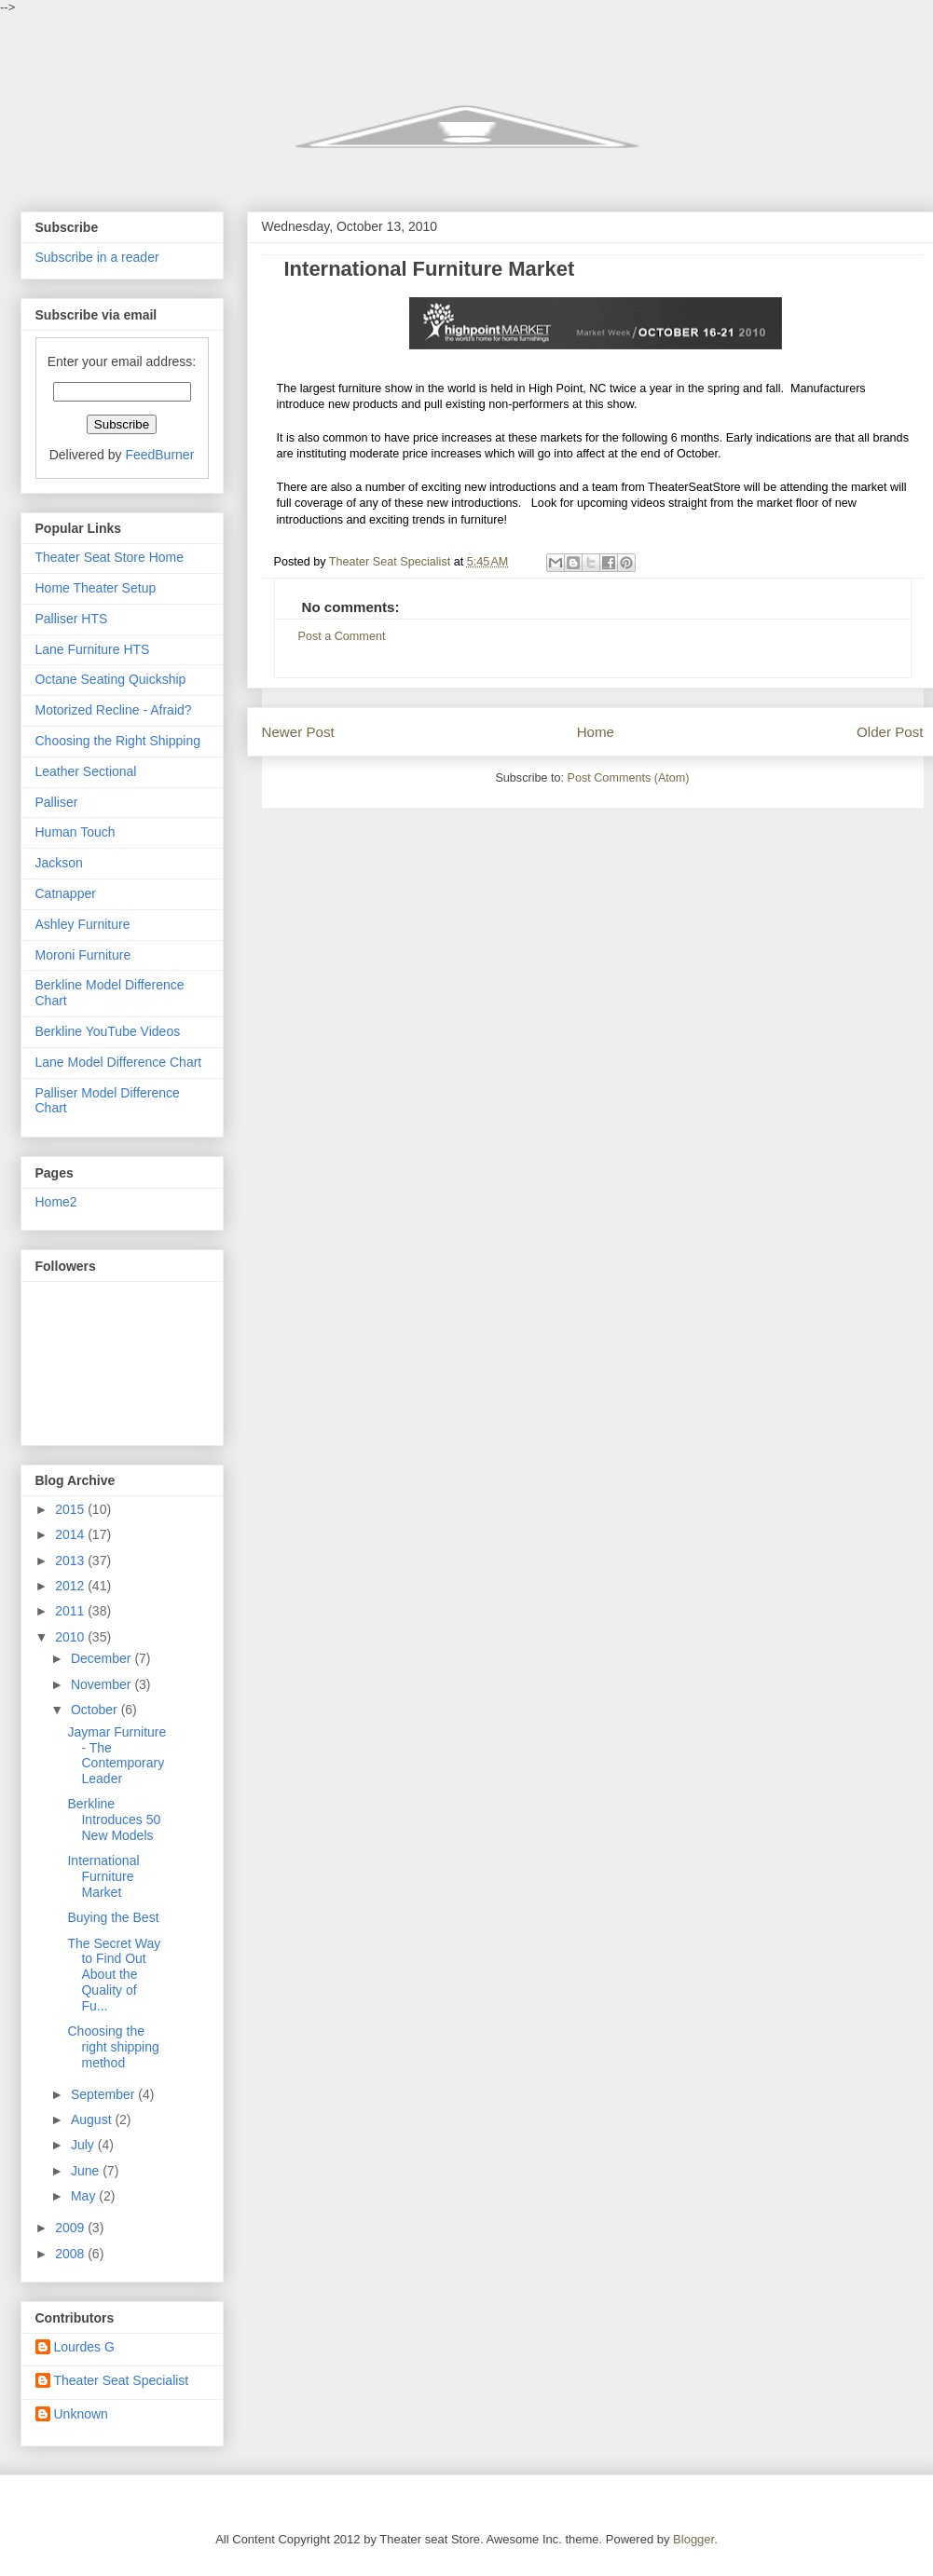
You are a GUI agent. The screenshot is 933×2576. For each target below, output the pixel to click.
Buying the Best (112, 1917)
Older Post (890, 732)
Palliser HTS (71, 618)
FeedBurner (159, 454)
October (96, 1709)
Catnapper (65, 893)
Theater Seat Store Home (110, 557)
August (93, 2119)
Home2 (56, 1201)
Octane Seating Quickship (110, 679)
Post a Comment (342, 636)
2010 (71, 1636)
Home (595, 732)
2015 (71, 1509)
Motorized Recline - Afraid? (113, 709)
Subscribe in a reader (97, 257)
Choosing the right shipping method (112, 2047)
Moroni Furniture (83, 954)
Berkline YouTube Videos (108, 1031)
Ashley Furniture (82, 924)
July (84, 2144)
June (87, 2170)
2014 (71, 1534)
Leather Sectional (86, 771)
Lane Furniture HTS (92, 649)
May (85, 2195)
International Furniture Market (103, 1876)
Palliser (56, 802)
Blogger (693, 2539)
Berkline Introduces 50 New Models (113, 1819)
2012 (71, 1585)
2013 (71, 1560)
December (102, 1658)
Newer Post (298, 732)
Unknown (81, 2413)
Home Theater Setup (96, 587)
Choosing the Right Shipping (117, 740)
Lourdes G (84, 2346)
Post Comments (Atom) (629, 777)
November (102, 1684)
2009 (71, 2227)
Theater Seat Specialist (121, 2380)
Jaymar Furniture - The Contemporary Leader (116, 1755)
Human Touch (75, 832)
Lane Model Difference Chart (118, 1062)
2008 (71, 2253)
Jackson (59, 862)
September (104, 2094)
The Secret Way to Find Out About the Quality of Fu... (113, 1974)
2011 (71, 1610)
